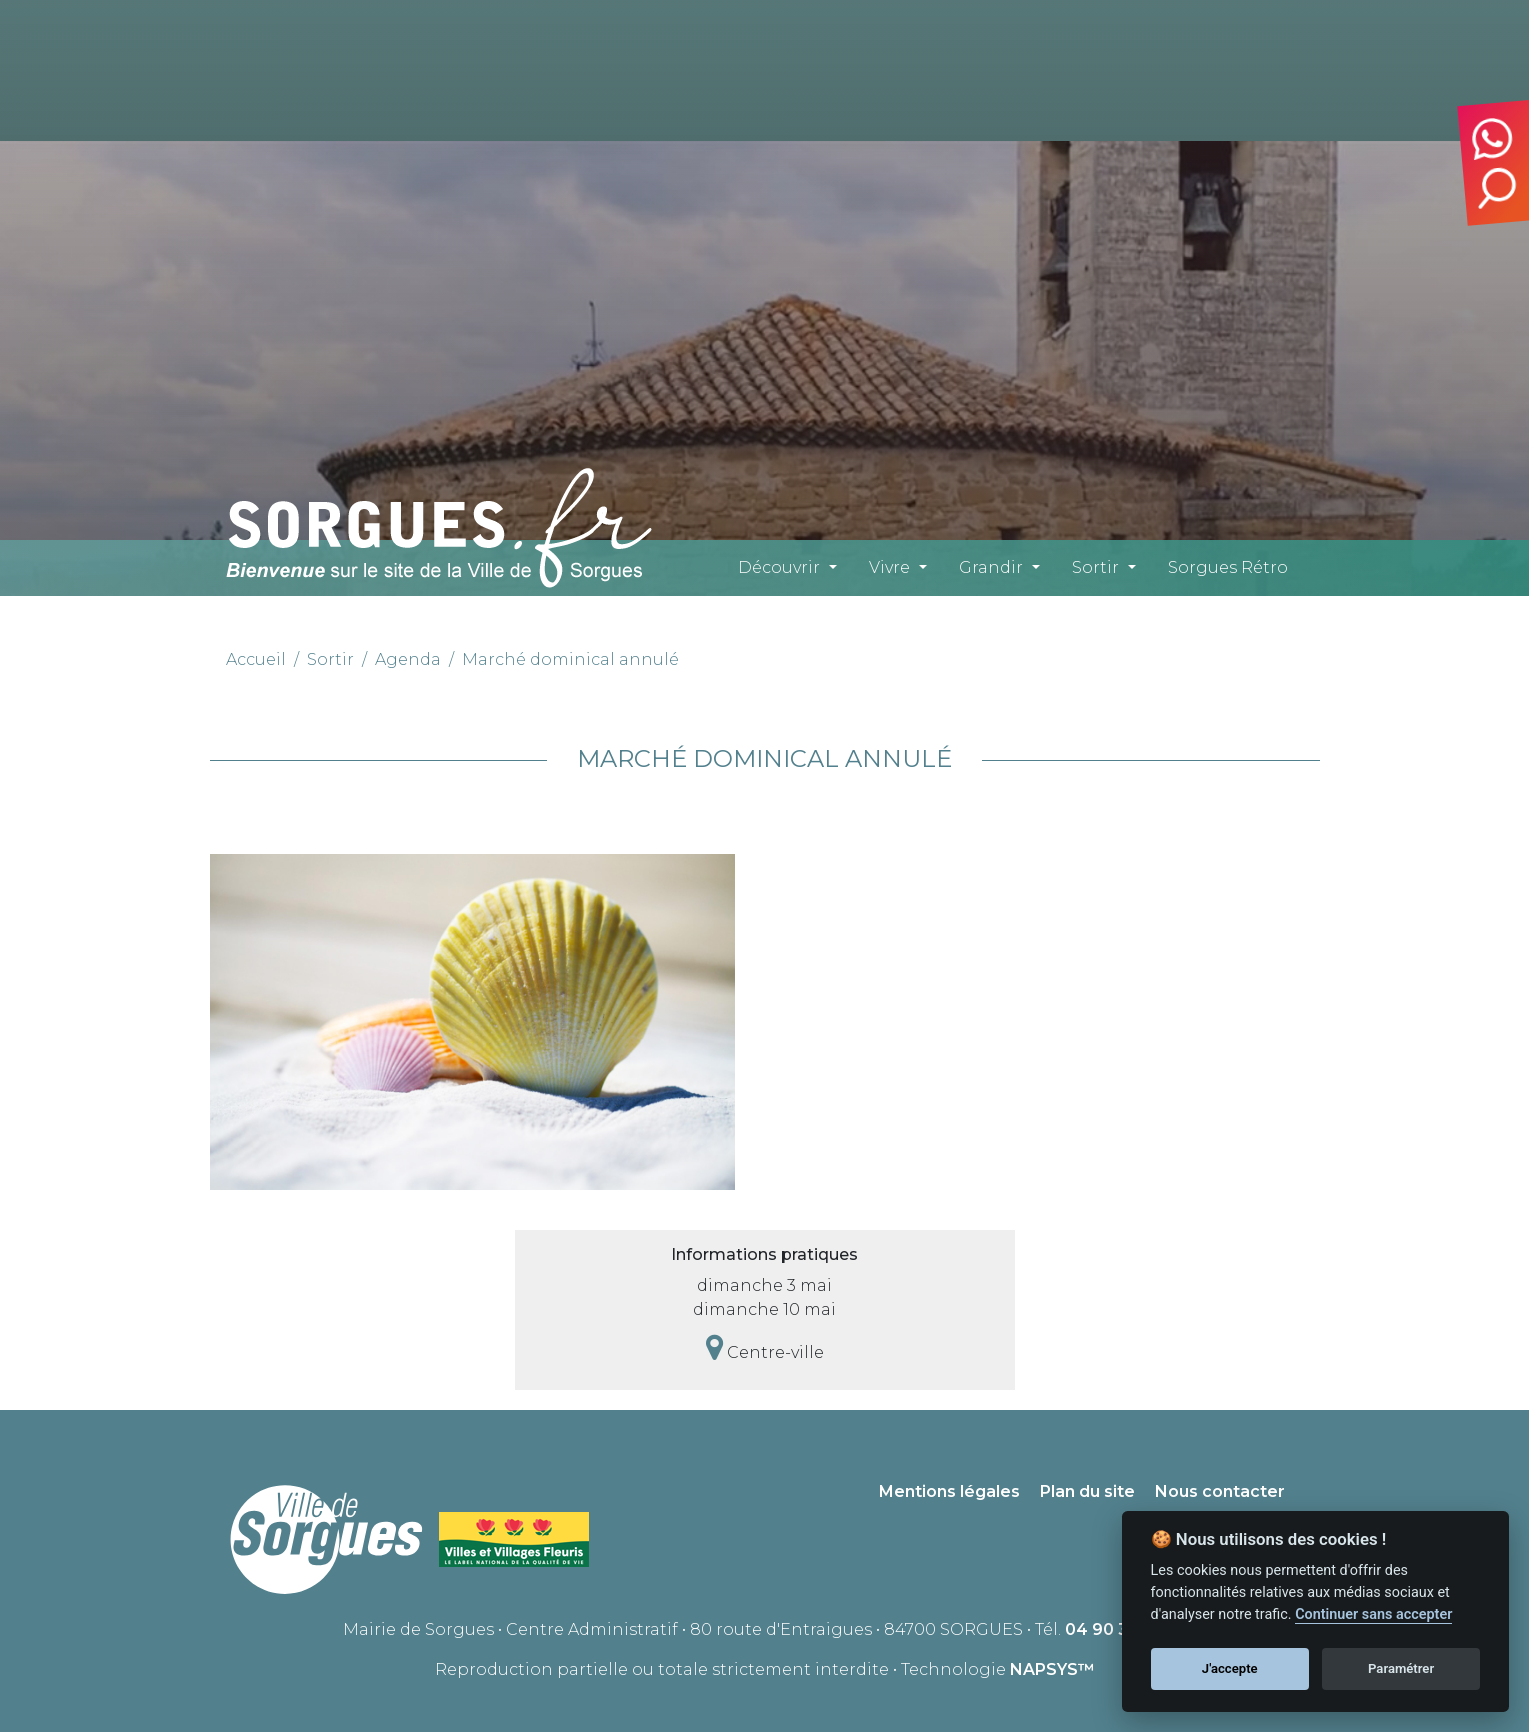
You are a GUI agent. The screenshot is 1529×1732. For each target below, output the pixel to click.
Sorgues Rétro (1228, 567)
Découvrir (779, 567)
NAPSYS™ (1052, 1669)
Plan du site (1087, 1491)
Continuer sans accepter (1373, 1614)
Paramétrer (1401, 1668)
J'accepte (1230, 1668)
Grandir (991, 567)
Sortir (1095, 567)
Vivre (889, 567)
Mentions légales (949, 1491)
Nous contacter (1220, 1491)
